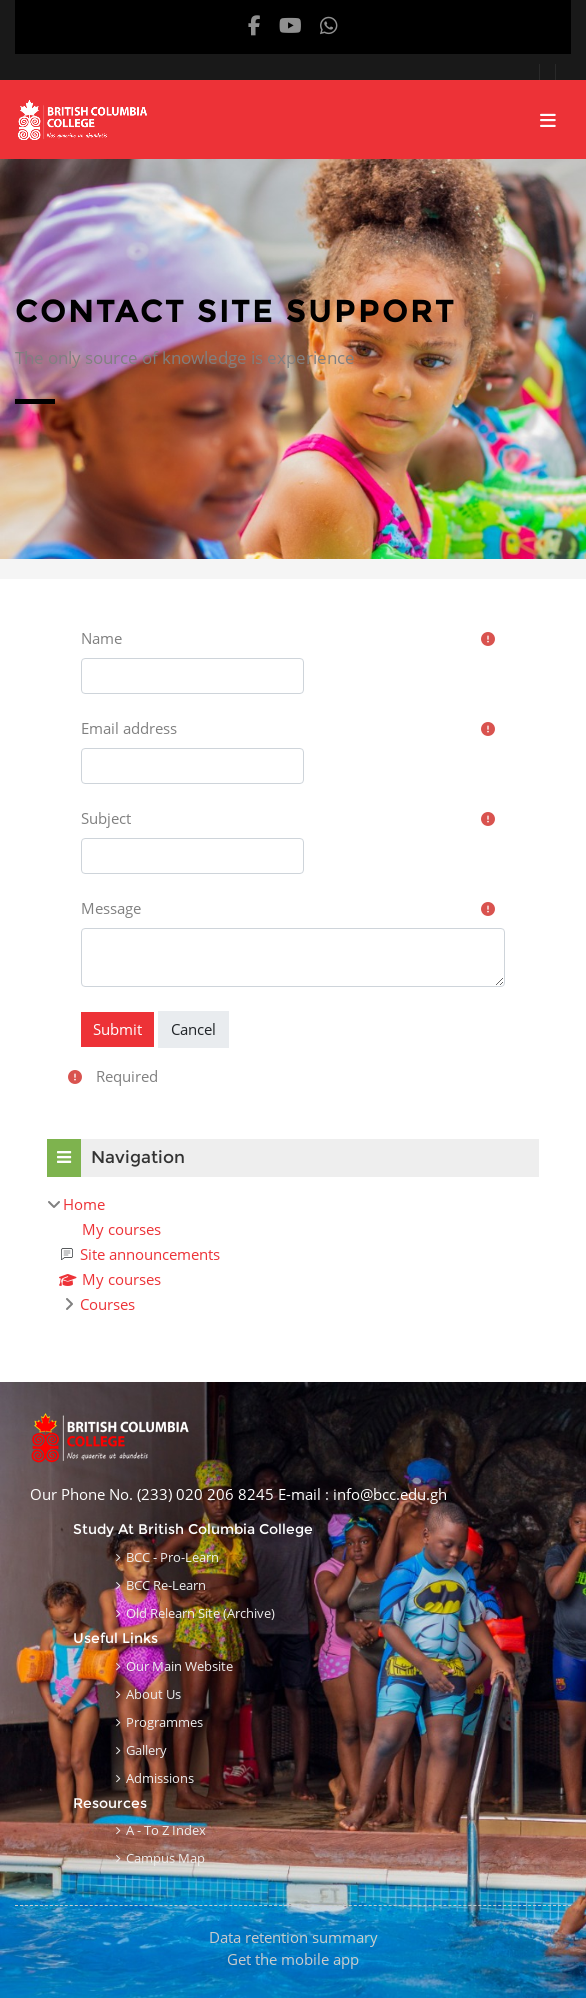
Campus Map (165, 1858)
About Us (153, 1694)
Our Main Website (179, 1666)
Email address (129, 728)
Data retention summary (293, 1937)
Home (84, 1204)
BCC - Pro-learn (172, 1557)
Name (101, 638)
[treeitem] (293, 1254)
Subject (106, 818)
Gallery (146, 1750)
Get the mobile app (293, 1959)
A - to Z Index (166, 1830)
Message (111, 908)
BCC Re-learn (166, 1585)
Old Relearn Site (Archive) (200, 1613)
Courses (107, 1304)
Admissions (160, 1778)
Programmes (164, 1722)
